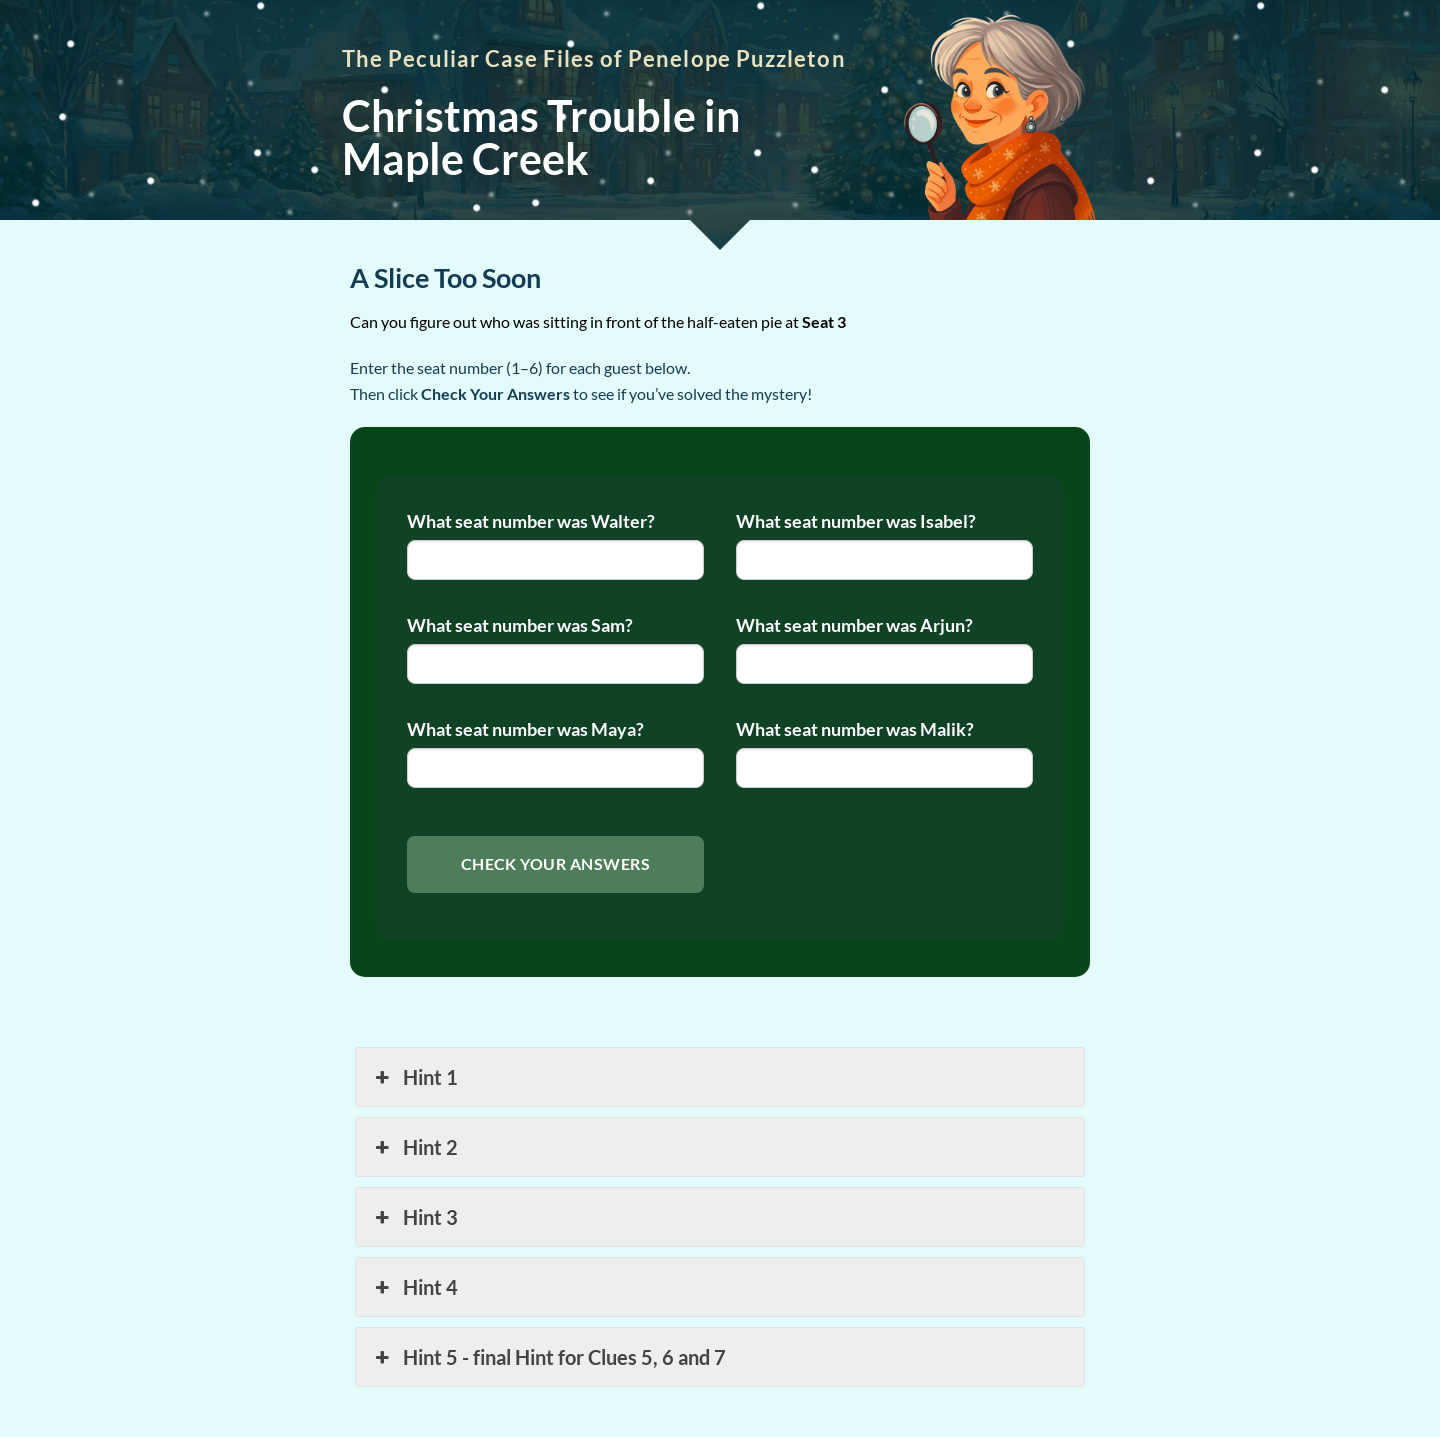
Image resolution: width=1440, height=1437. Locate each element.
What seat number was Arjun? (854, 625)
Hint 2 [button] (414, 1147)
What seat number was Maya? (525, 729)
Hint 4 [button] (414, 1287)
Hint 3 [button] (414, 1217)
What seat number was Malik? (855, 729)
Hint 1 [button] (414, 1077)
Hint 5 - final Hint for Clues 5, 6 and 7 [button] (548, 1357)
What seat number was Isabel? (856, 521)
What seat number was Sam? (520, 625)
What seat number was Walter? (531, 521)
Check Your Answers (556, 863)
